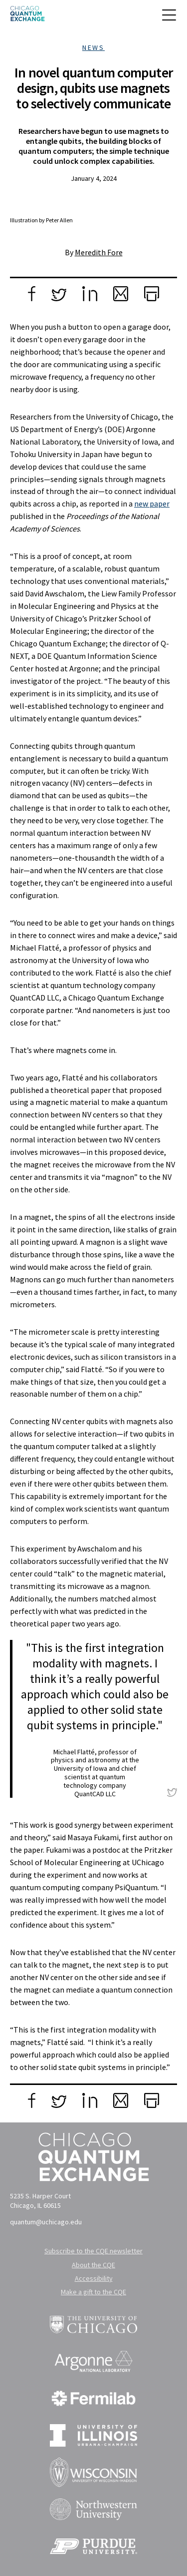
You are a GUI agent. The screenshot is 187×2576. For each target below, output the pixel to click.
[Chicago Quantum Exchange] (27, 16)
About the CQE (93, 2264)
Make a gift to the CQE (93, 2291)
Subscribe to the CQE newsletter (93, 2250)
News (93, 47)
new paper (152, 504)
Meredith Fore (99, 252)
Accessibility (94, 2278)
